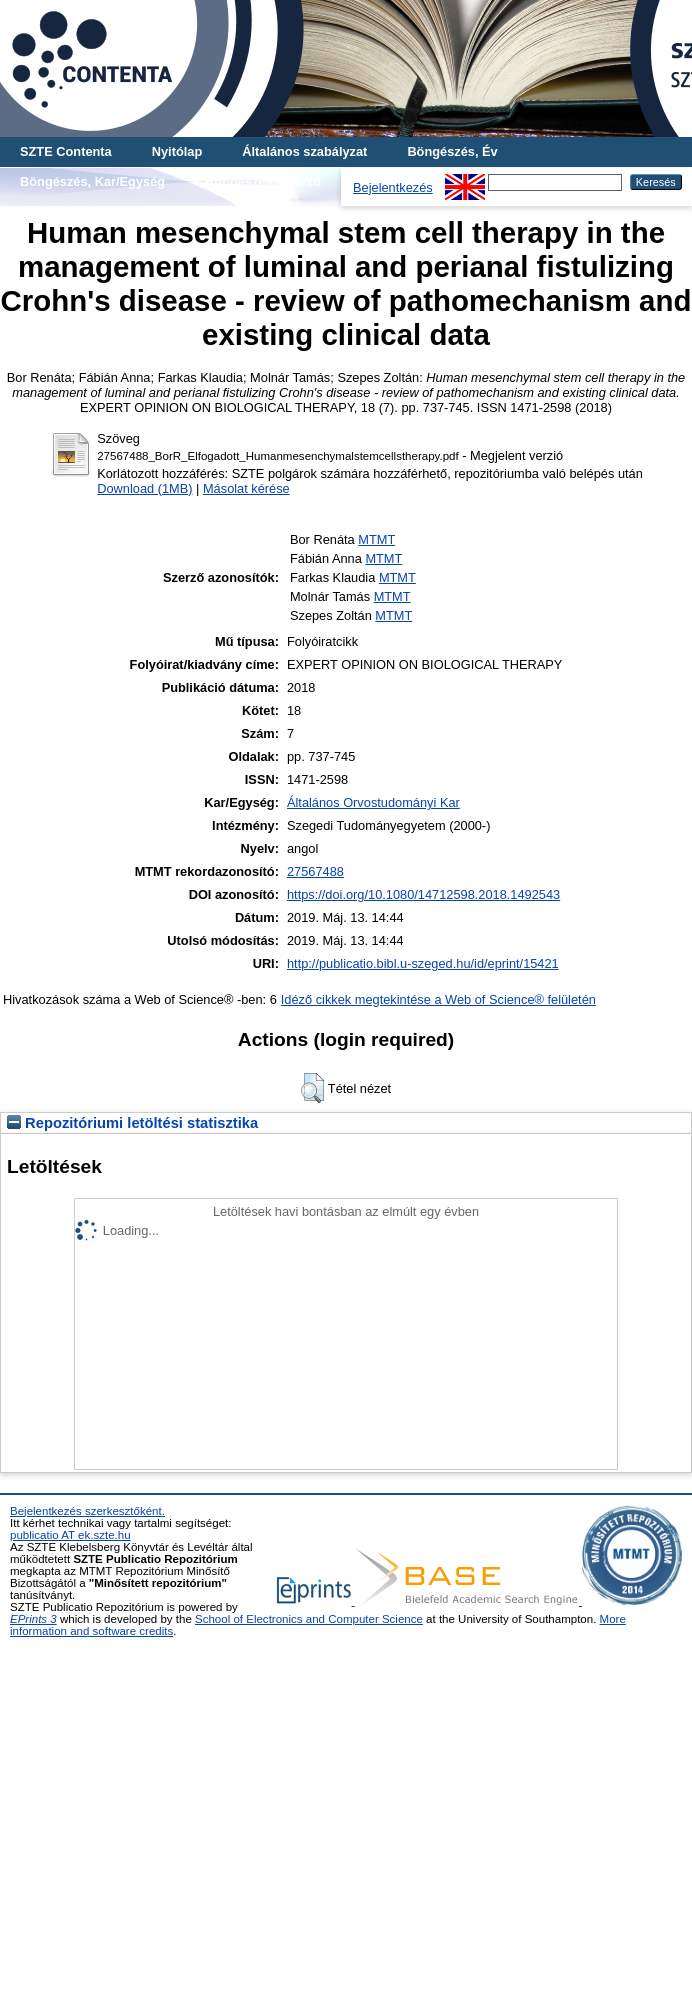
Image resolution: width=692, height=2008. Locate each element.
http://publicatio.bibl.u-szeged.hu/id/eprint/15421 (423, 963)
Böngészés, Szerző (263, 181)
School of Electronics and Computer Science (309, 1619)
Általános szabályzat (304, 151)
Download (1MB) (144, 488)
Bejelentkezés (393, 187)
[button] (312, 1088)
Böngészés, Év (452, 151)
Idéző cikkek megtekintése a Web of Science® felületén (438, 999)
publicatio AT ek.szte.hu (70, 1535)
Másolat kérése (246, 488)
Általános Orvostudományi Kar (373, 802)
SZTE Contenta (66, 151)
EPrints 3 (33, 1619)
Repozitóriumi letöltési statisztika (132, 1123)
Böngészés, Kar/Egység (92, 181)
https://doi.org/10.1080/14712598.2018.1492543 (423, 894)
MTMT (376, 539)
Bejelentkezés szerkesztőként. (87, 1511)
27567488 (315, 871)
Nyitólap (177, 151)
